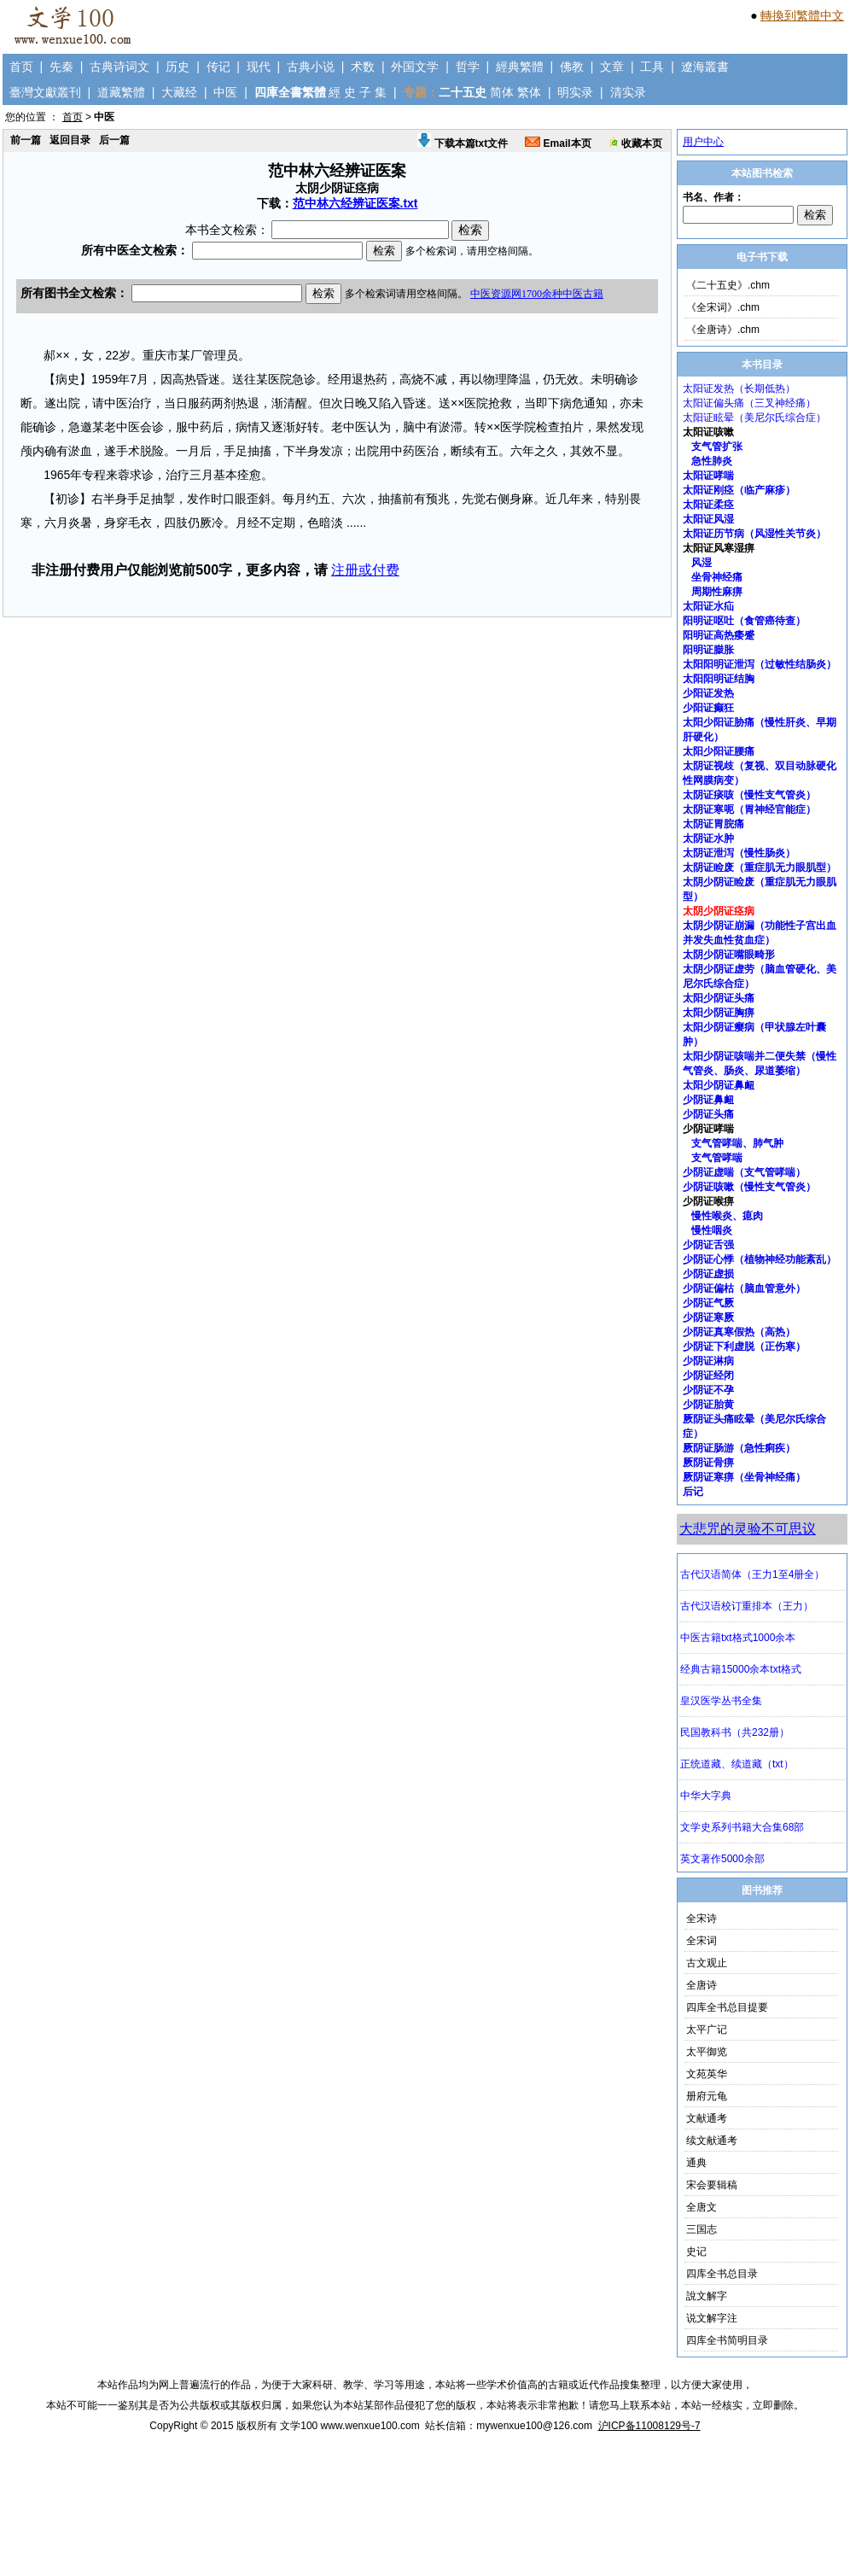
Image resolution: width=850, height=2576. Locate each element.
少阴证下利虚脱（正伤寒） (744, 1346)
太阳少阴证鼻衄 (718, 1085)
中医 (225, 92)
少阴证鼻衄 (708, 1100)
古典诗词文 (119, 66)
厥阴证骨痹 (708, 1463)
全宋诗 (701, 1919)
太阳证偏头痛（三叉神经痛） (749, 403)
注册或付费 (365, 570)
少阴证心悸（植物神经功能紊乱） (759, 1259)
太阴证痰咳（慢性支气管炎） (749, 795)
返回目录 (69, 140)
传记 (218, 66)
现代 (259, 66)
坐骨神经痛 (716, 577)
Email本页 (558, 143)
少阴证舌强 (708, 1245)
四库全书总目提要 (727, 2007)
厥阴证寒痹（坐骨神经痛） (744, 1477)
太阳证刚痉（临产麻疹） (739, 490)
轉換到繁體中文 (802, 15)
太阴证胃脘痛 (713, 824)
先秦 (61, 66)
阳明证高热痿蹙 (718, 635)
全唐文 (701, 2207)
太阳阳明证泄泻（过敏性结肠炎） (759, 664)
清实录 (628, 92)
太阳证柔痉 (708, 505)
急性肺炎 (711, 461)
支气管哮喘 (716, 1158)
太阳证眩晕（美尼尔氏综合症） (754, 417)
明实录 (575, 92)
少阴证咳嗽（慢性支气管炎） (749, 1187)
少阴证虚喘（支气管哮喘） (744, 1172)
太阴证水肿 (708, 838)
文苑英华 (706, 2074)
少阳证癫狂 (708, 708)
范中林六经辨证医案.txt (355, 203)
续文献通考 (711, 2141)
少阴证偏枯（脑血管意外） (744, 1288)
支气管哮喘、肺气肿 (737, 1143)
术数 (363, 66)
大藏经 (179, 92)
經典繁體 (520, 66)
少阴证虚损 (708, 1274)
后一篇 (114, 140)
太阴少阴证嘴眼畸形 (729, 955)
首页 (21, 66)
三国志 (701, 2229)
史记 (696, 2252)
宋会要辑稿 (711, 2185)
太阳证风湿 (708, 519)
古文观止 (706, 1963)
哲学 (468, 66)
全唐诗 (701, 1985)
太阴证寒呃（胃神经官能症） (749, 809)
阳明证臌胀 (708, 650)
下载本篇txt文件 (462, 143)
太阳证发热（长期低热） (739, 388)
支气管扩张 (716, 447)
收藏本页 (635, 143)
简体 (502, 92)
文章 (612, 66)
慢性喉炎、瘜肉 (727, 1216)
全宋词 (701, 1941)
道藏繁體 (121, 92)
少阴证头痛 (708, 1114)
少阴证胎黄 (708, 1405)
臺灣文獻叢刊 (45, 92)
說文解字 (706, 2296)
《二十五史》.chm (728, 285)
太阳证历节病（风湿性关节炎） (754, 534)
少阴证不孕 (708, 1390)
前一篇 (25, 140)
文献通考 (706, 2118)
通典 (696, 2163)
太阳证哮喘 (708, 476)
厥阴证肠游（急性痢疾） (739, 1448)
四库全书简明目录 (727, 2340)
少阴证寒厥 (708, 1317)
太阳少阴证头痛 (718, 998)
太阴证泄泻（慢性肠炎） (739, 853)
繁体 (529, 92)
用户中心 (703, 142)
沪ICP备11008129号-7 (649, 2426)
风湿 (701, 563)
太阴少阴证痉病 (718, 911)
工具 (652, 66)
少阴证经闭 (708, 1375)
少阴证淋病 (708, 1361)
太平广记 (706, 2030)
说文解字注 (711, 2318)
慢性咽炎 (711, 1230)
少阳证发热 (708, 693)
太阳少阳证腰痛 (718, 751)
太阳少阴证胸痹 (718, 1013)
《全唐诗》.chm (723, 330)
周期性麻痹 (716, 592)
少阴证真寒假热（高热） (739, 1332)
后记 (693, 1492)
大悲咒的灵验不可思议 (747, 1529)
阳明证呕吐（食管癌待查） (744, 621)
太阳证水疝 (708, 606)
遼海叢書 (705, 66)
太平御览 (706, 2052)
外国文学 (415, 66)
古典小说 (311, 66)
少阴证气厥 (708, 1303)
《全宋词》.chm (723, 307)
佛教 (572, 66)
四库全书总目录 (722, 2274)
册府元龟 (706, 2096)
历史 (177, 66)
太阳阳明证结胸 (718, 679)
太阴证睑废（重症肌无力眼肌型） (759, 867)
